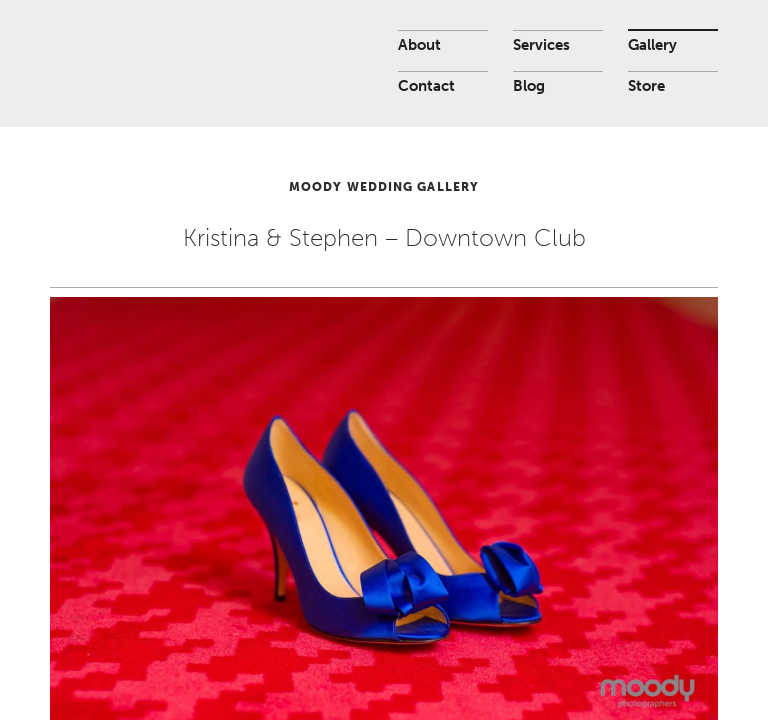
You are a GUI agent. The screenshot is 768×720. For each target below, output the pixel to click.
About (419, 45)
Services (541, 45)
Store (646, 86)
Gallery (652, 45)
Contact (426, 86)
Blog (529, 86)
